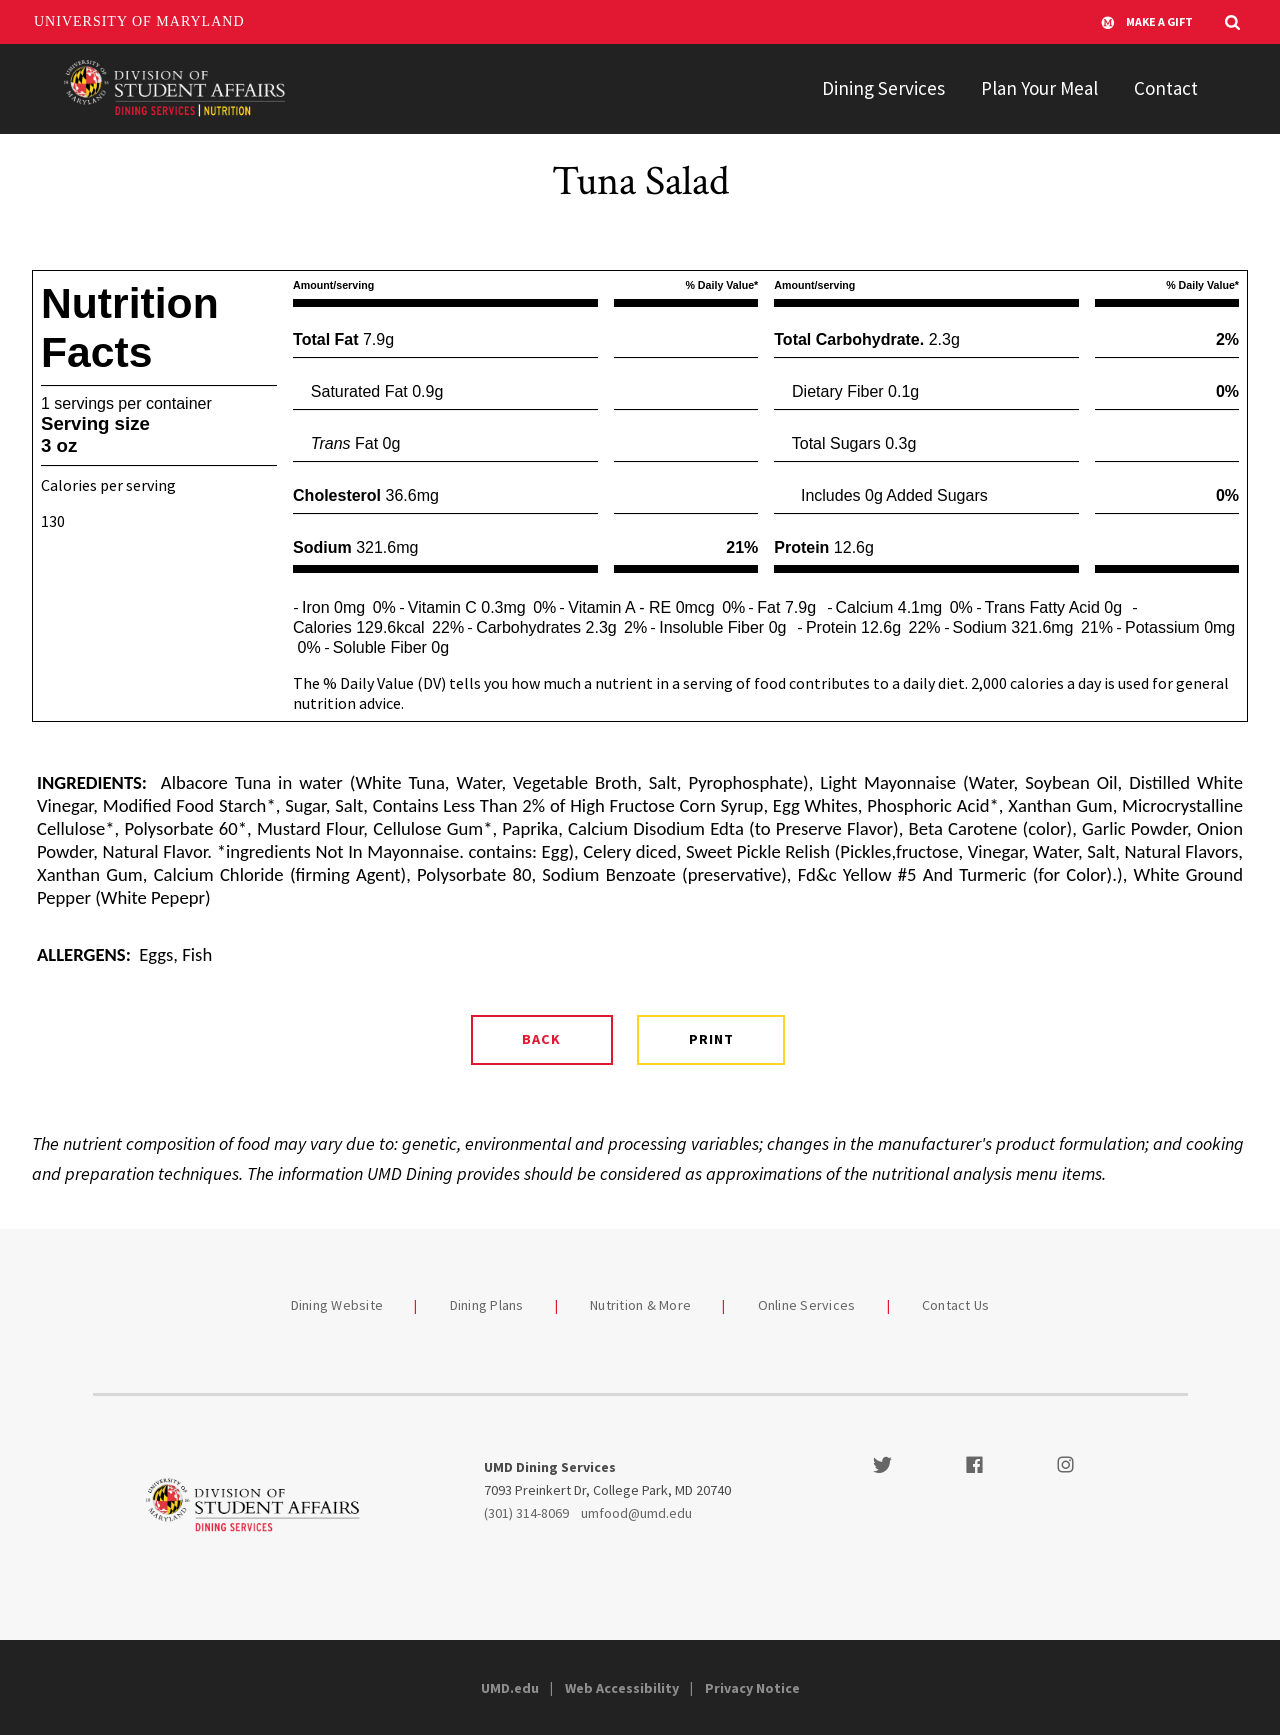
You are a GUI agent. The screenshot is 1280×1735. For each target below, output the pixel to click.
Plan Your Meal (1039, 88)
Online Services (807, 1305)
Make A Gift (1147, 22)
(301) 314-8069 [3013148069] (526, 1513)
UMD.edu (510, 1688)
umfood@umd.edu (636, 1513)
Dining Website (337, 1305)
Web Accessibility (622, 1688)
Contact (1166, 88)
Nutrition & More (640, 1305)
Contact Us (956, 1305)
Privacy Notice (752, 1688)
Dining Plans (487, 1305)
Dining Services (883, 88)
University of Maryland (139, 21)
